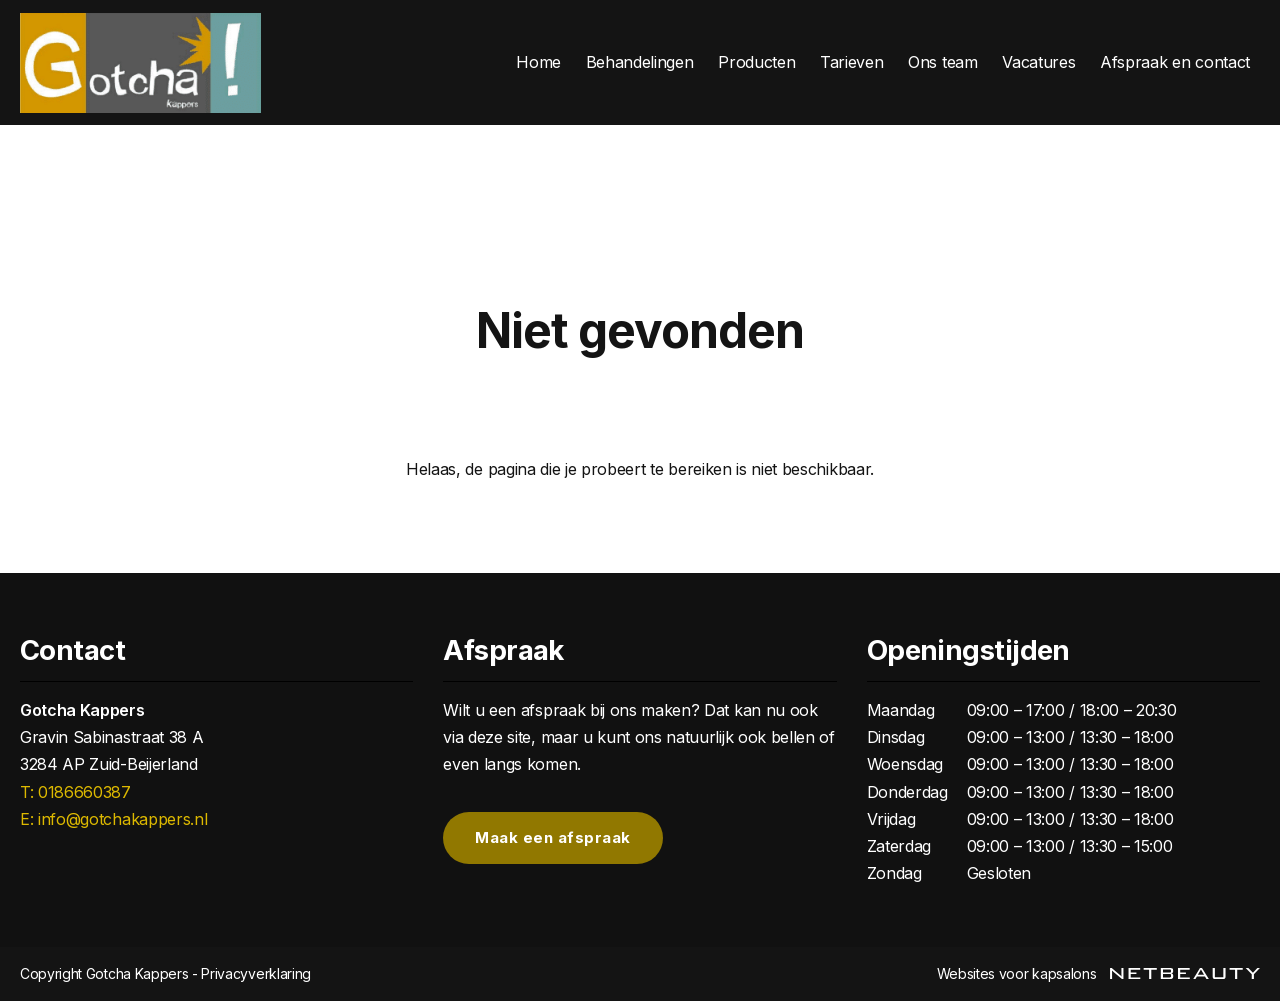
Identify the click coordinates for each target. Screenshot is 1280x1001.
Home (538, 62)
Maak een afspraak (553, 838)
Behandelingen (640, 62)
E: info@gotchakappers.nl (113, 819)
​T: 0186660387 (75, 792)
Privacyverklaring (256, 973)
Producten (756, 62)
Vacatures (1038, 62)
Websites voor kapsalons (1098, 973)
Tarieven (851, 62)
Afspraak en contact (1175, 62)
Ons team (942, 62)
